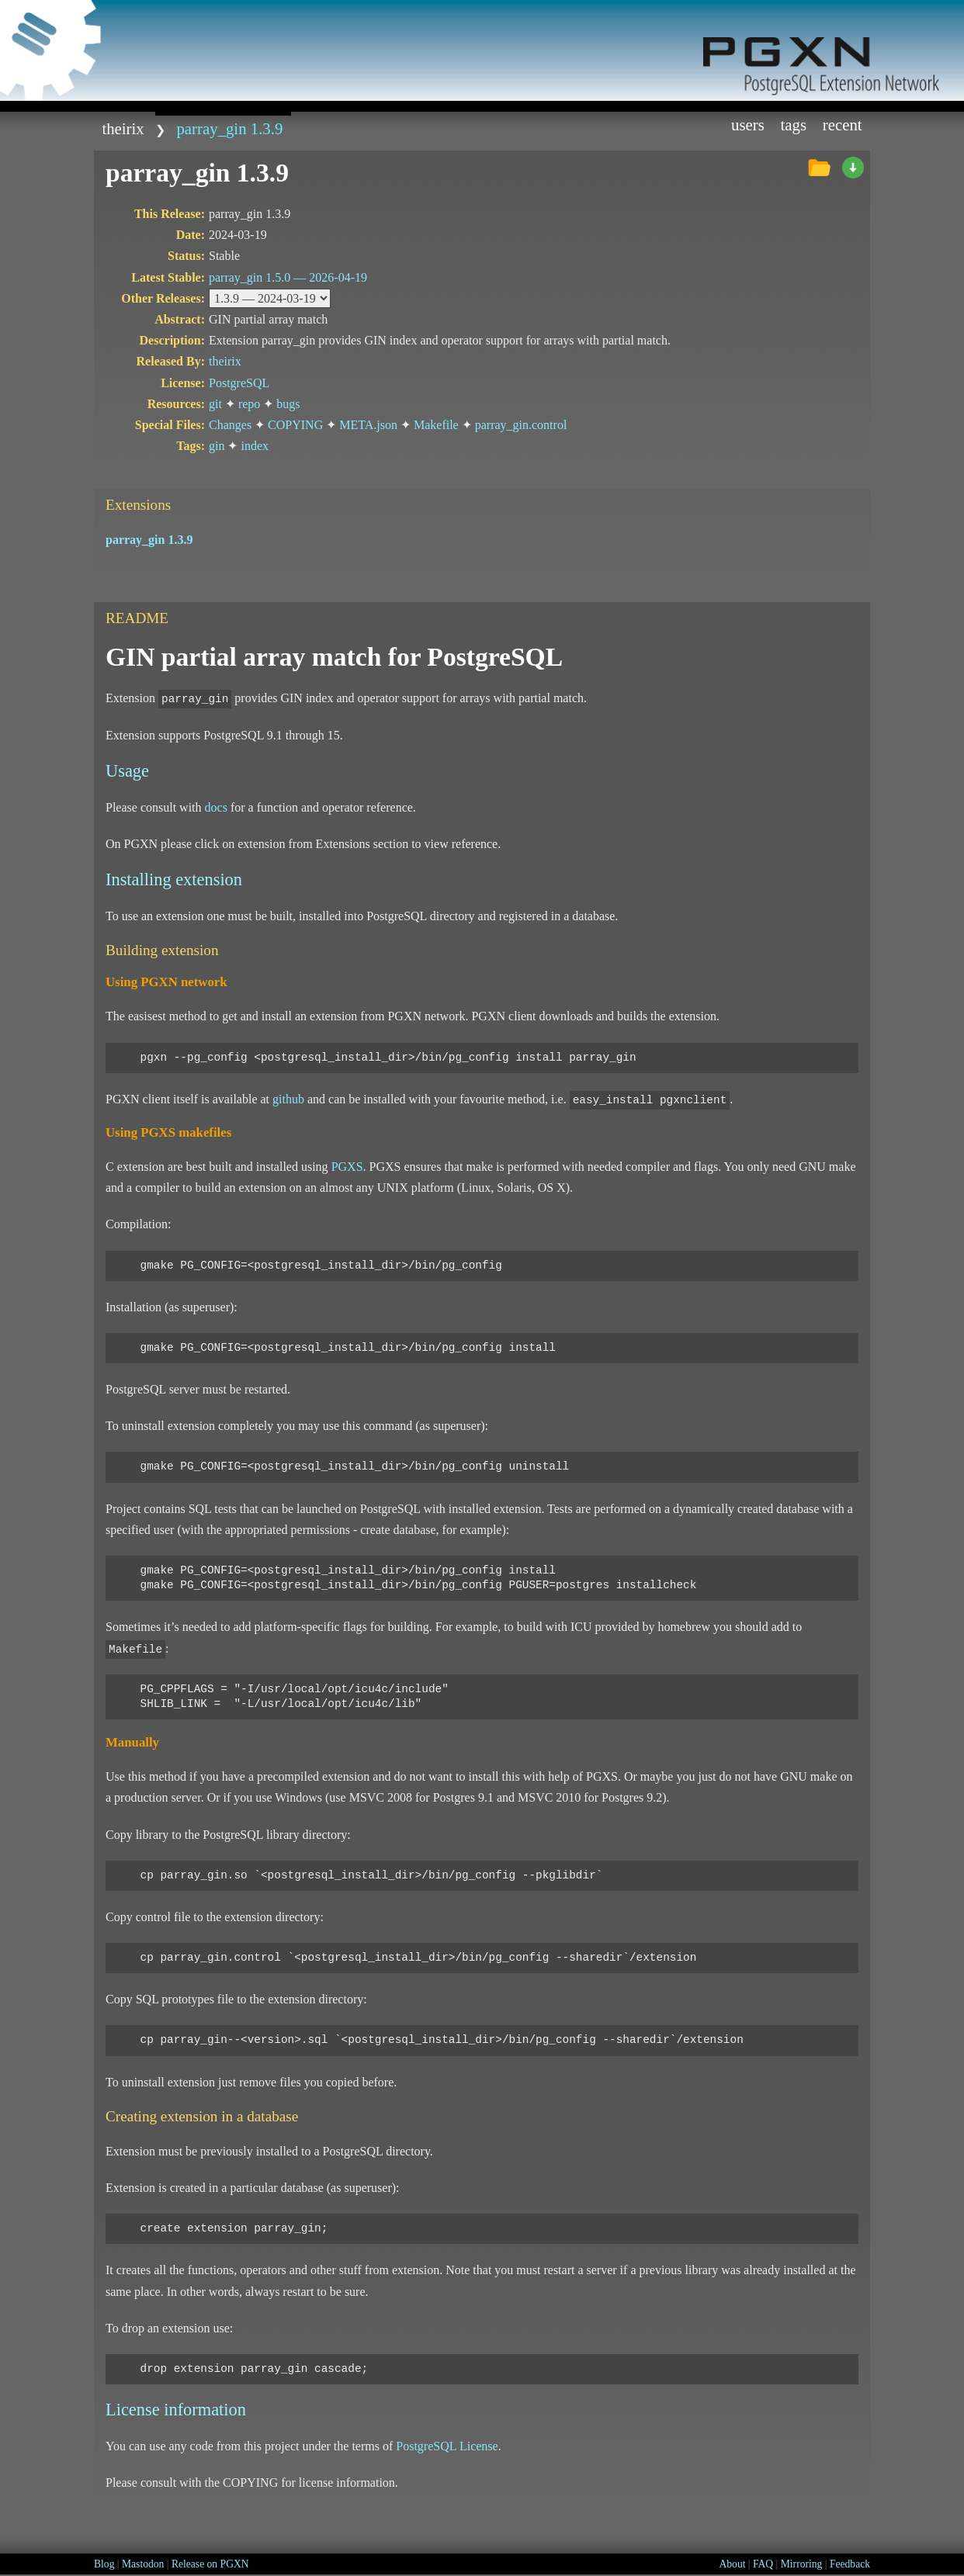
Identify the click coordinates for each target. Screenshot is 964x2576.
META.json (368, 424)
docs (216, 807)
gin (216, 445)
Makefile (436, 424)
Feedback (850, 2564)
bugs (288, 403)
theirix (123, 128)
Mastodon (143, 2564)
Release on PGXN (210, 2564)
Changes (230, 424)
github (288, 1099)
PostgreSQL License (447, 2446)
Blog (104, 2564)
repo (249, 403)
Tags (794, 124)
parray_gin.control (521, 424)
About (732, 2564)
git (215, 403)
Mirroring (802, 2564)
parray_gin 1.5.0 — (288, 277)
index (255, 445)
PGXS (347, 1166)
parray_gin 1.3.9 (229, 128)
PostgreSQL (239, 383)
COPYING (295, 424)
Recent (842, 124)
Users (748, 124)
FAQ (763, 2564)
